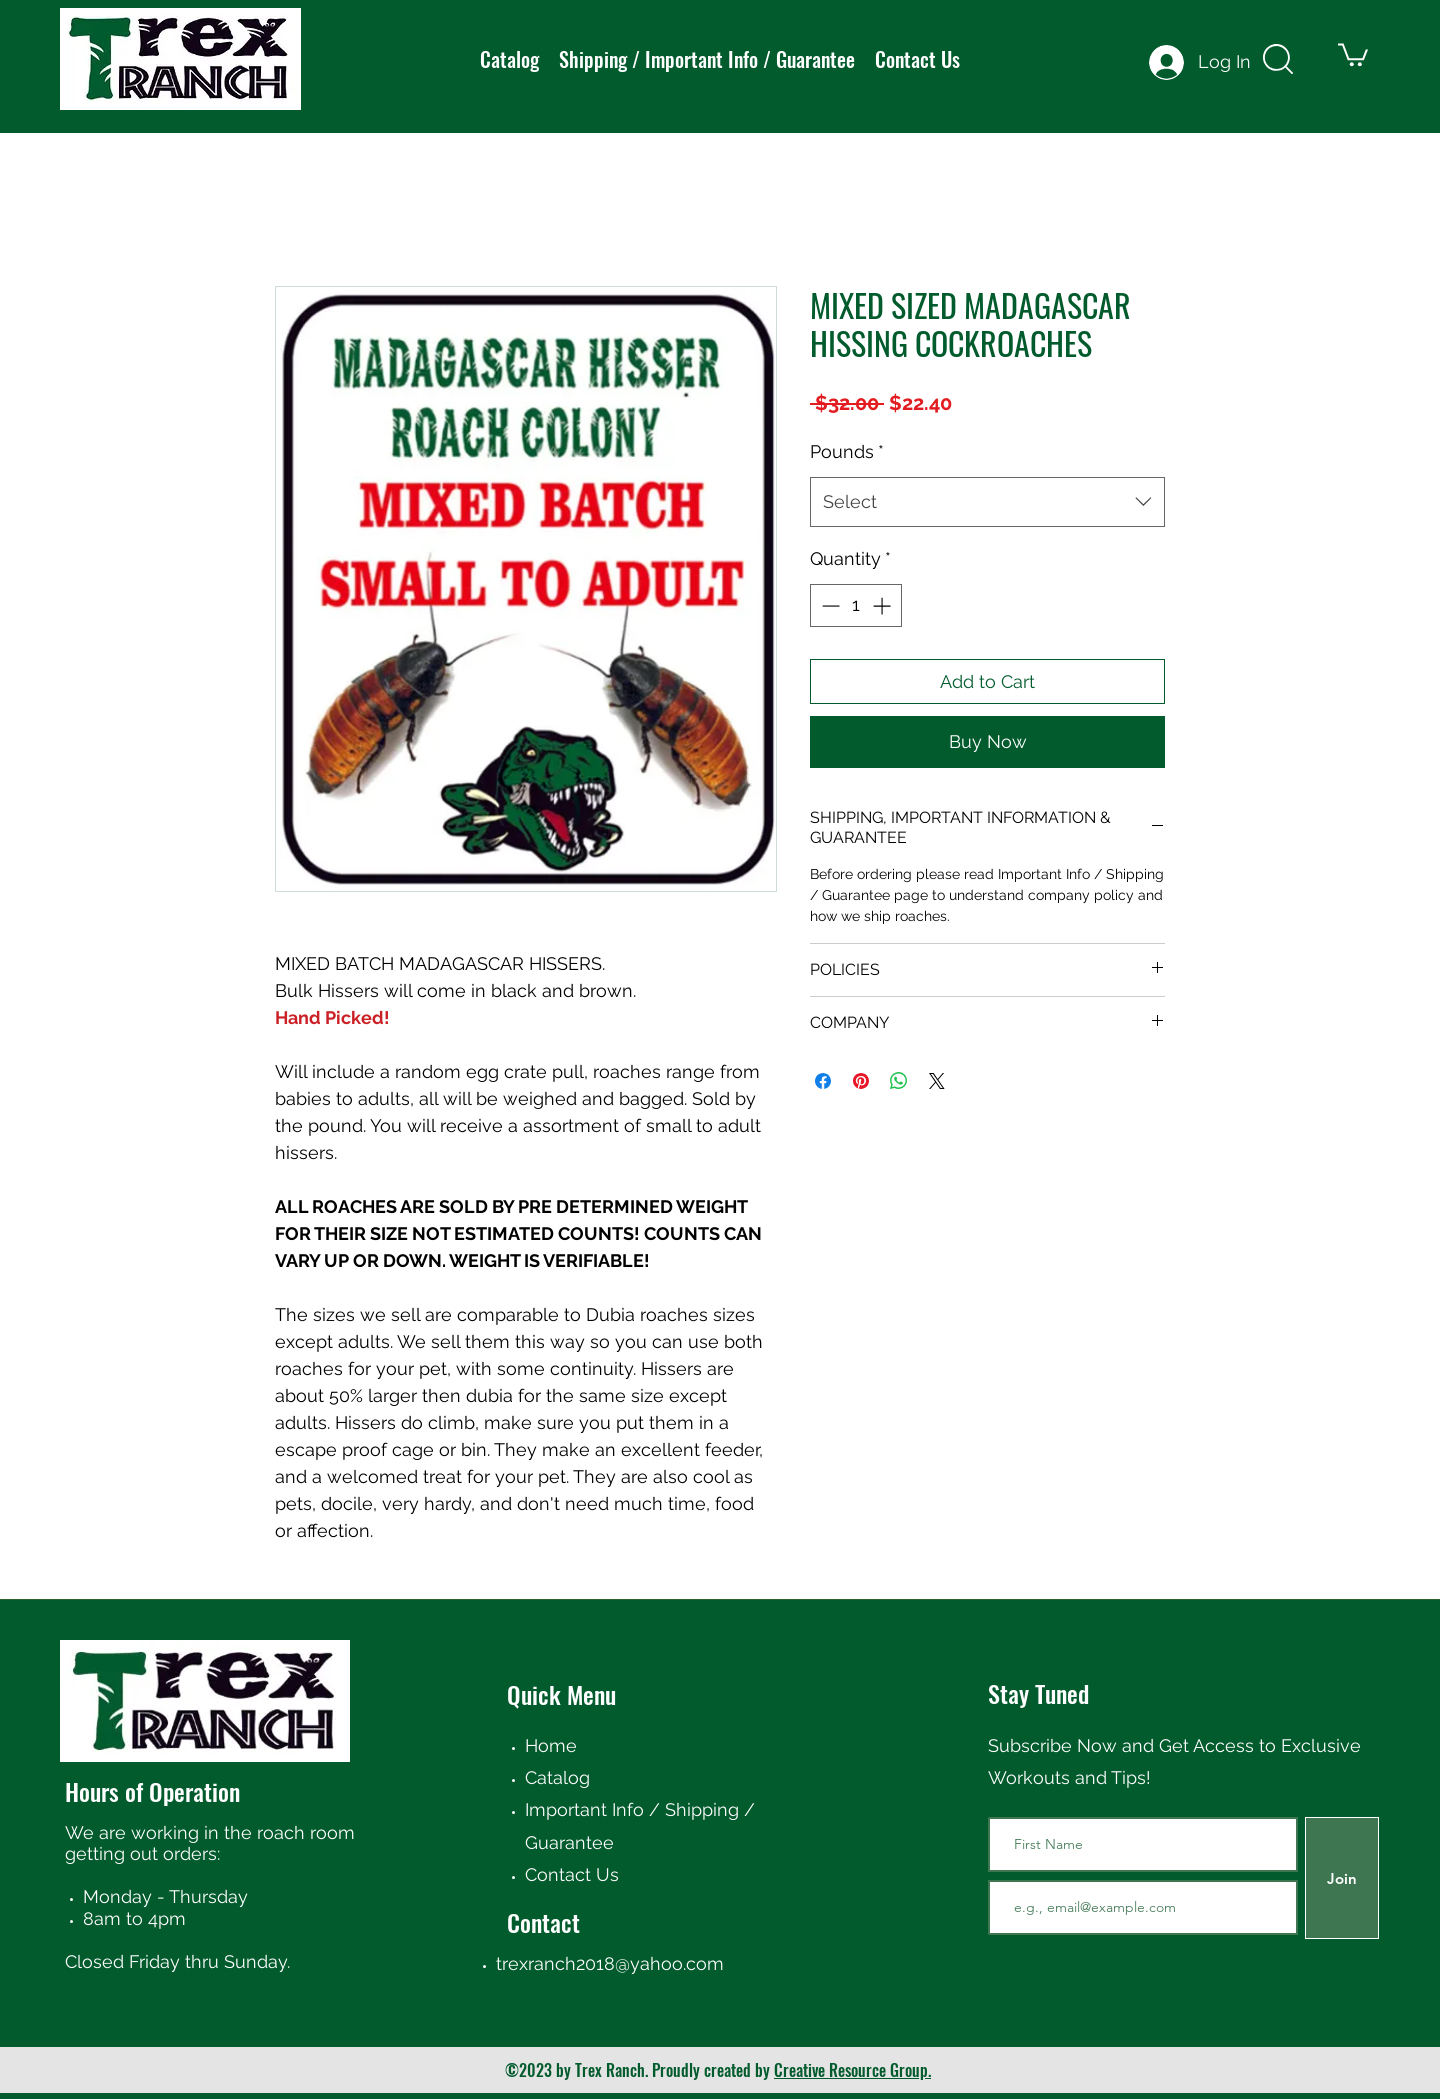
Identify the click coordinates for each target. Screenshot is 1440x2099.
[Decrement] (828, 605)
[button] (1353, 53)
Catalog (557, 1777)
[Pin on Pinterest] (861, 1081)
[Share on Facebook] (823, 1081)
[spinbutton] (856, 605)
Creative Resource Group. (852, 2070)
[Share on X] (937, 1081)
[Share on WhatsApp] (899, 1081)
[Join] (1342, 1878)
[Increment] (883, 605)
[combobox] (987, 502)
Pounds (847, 451)
